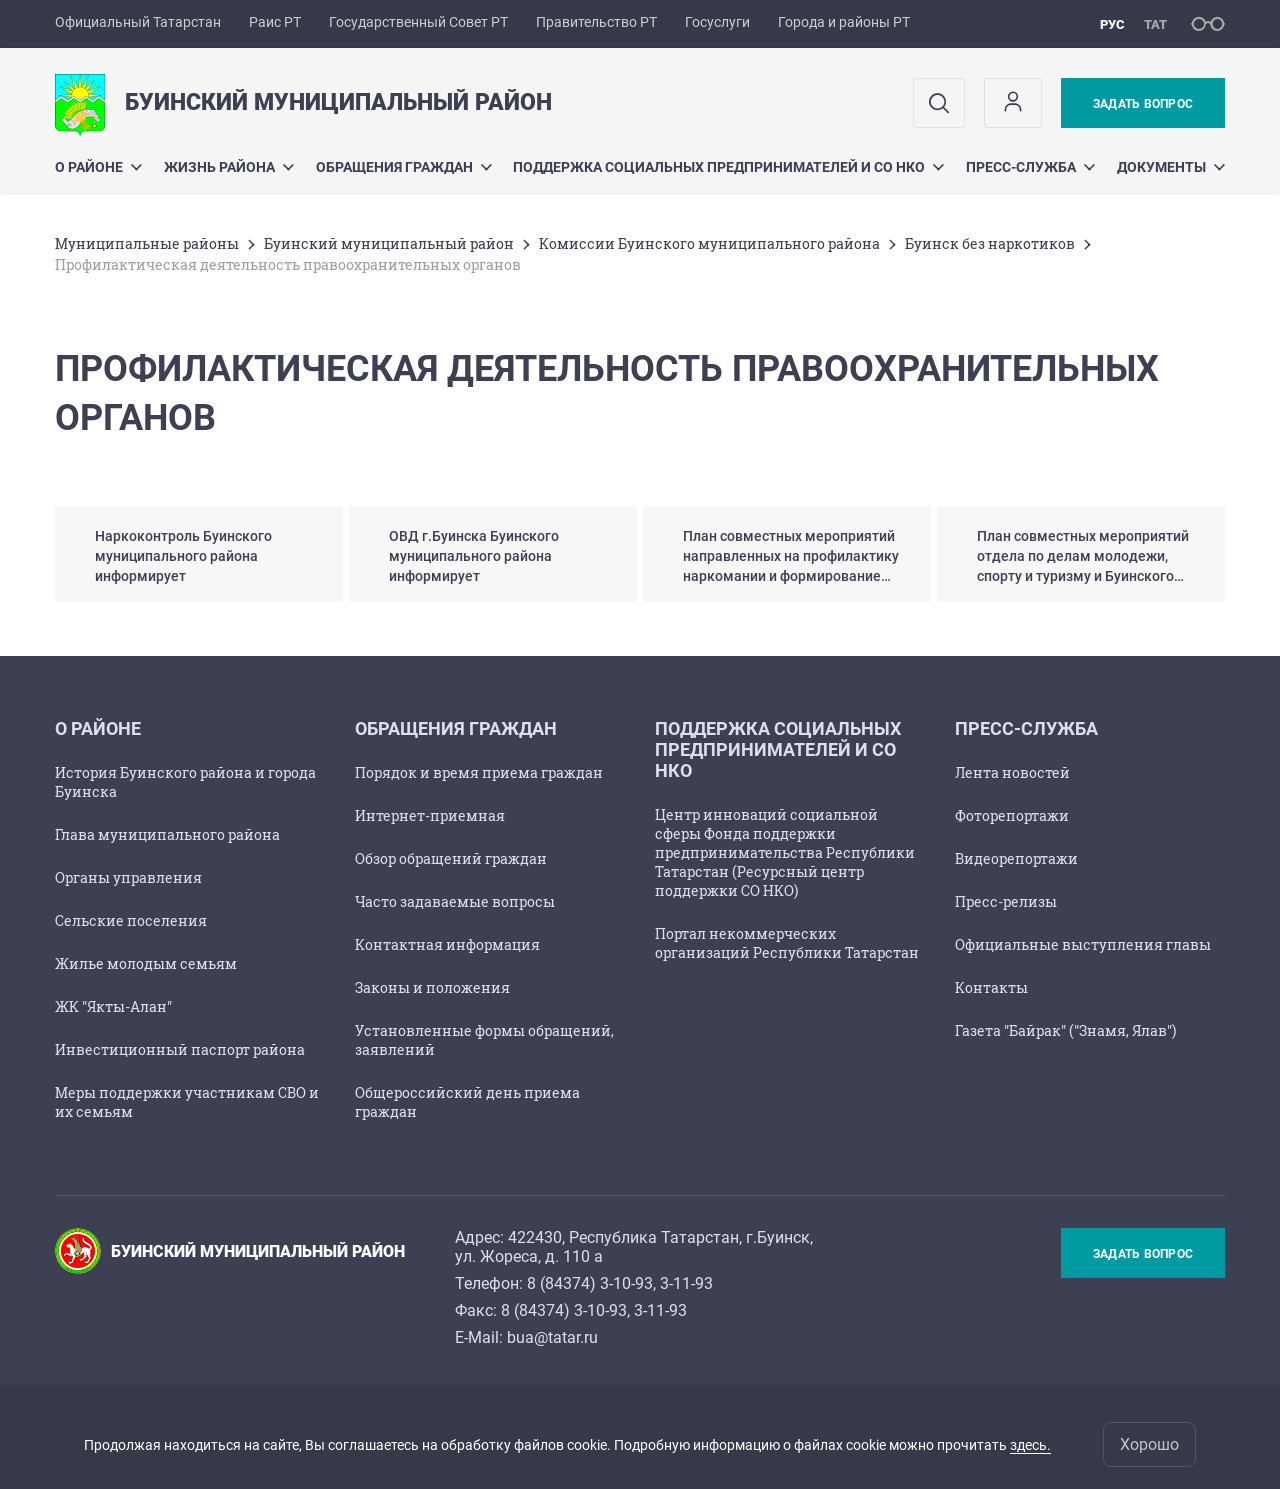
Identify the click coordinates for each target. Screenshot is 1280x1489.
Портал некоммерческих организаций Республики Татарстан (787, 943)
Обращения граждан (404, 167)
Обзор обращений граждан (451, 858)
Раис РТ (275, 22)
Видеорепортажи (1016, 858)
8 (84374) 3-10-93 (590, 1283)
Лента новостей (1012, 772)
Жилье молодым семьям (146, 963)
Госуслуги (717, 22)
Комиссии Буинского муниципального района (709, 243)
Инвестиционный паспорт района (180, 1049)
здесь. (1030, 1445)
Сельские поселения (131, 920)
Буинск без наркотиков (990, 243)
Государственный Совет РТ (418, 22)
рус (1112, 24)
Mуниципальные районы (147, 243)
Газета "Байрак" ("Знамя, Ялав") (1065, 1030)
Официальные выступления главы (1083, 944)
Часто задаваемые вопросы (455, 901)
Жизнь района (229, 167)
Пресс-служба (1030, 167)
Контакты (991, 987)
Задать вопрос (1143, 104)
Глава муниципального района (167, 834)
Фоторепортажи (1012, 815)
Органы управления (128, 877)
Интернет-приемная (430, 815)
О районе (98, 167)
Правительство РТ (596, 22)
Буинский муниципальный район (389, 243)
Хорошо (1149, 1444)
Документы (1171, 167)
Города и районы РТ (844, 22)
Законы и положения (432, 987)
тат (1155, 24)
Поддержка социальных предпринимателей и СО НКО (728, 167)
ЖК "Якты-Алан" (113, 1006)
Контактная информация (447, 944)
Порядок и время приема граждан (479, 772)
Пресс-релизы (1006, 901)
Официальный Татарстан (138, 22)
